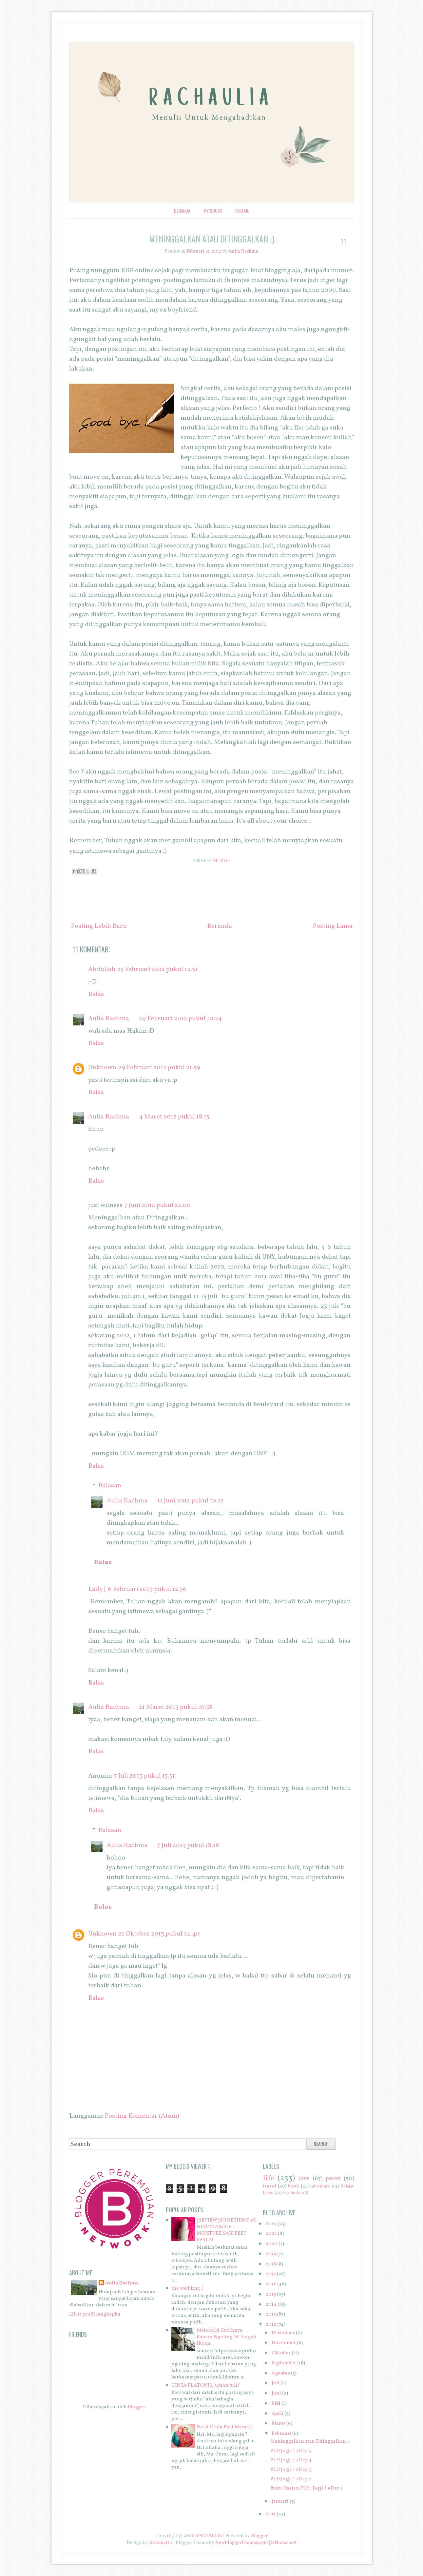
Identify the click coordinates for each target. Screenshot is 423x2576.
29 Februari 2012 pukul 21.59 (159, 1067)
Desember (283, 2333)
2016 (271, 2284)
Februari (281, 2433)
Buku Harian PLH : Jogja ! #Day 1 (306, 2488)
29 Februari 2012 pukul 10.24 (180, 1018)
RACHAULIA (208, 2536)
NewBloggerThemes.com (241, 2543)
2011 (271, 2514)
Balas (96, 994)
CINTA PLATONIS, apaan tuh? (205, 2385)
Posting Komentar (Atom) (142, 2116)
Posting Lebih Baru (99, 926)
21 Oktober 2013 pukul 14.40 (159, 1933)
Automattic (161, 2543)
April (277, 2413)
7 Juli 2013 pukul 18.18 (188, 1845)
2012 (271, 2324)
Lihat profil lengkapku (95, 2314)
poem (332, 2179)
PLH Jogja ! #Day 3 (290, 2469)
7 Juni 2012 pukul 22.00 (158, 1205)
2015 (271, 2294)
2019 (271, 2254)
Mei (276, 2403)
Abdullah (101, 969)
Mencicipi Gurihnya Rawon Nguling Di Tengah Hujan (227, 2337)
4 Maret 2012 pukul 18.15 (174, 1116)
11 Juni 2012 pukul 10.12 (190, 1500)
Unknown (102, 1067)
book (293, 2186)
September (284, 2363)
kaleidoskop (293, 2193)
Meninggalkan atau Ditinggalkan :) (211, 238)
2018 (271, 2264)
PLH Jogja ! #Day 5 (290, 2451)
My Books (212, 210)
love (223, 860)
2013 (271, 2314)
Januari (280, 2501)
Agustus (281, 2373)
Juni (276, 2393)
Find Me (242, 210)
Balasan (109, 1485)
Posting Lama (333, 926)
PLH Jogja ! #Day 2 (290, 2479)
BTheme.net (284, 2543)
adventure (320, 2186)
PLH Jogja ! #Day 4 (291, 2460)
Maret (278, 2423)
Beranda (182, 210)
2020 (272, 2244)
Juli (275, 2383)
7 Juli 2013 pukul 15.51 (144, 1776)
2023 (271, 2224)
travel (269, 2186)
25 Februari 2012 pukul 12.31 (157, 969)
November (284, 2342)
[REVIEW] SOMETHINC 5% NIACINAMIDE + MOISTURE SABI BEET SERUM (227, 2230)
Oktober (281, 2353)
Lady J (97, 1589)
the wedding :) (187, 2288)
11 (343, 241)
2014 (271, 2304)
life (215, 860)
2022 (271, 2233)
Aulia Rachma (108, 1018)
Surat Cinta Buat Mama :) (225, 2427)
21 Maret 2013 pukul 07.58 (175, 1707)
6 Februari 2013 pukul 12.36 (147, 1589)
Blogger (136, 2407)
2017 (271, 2274)
